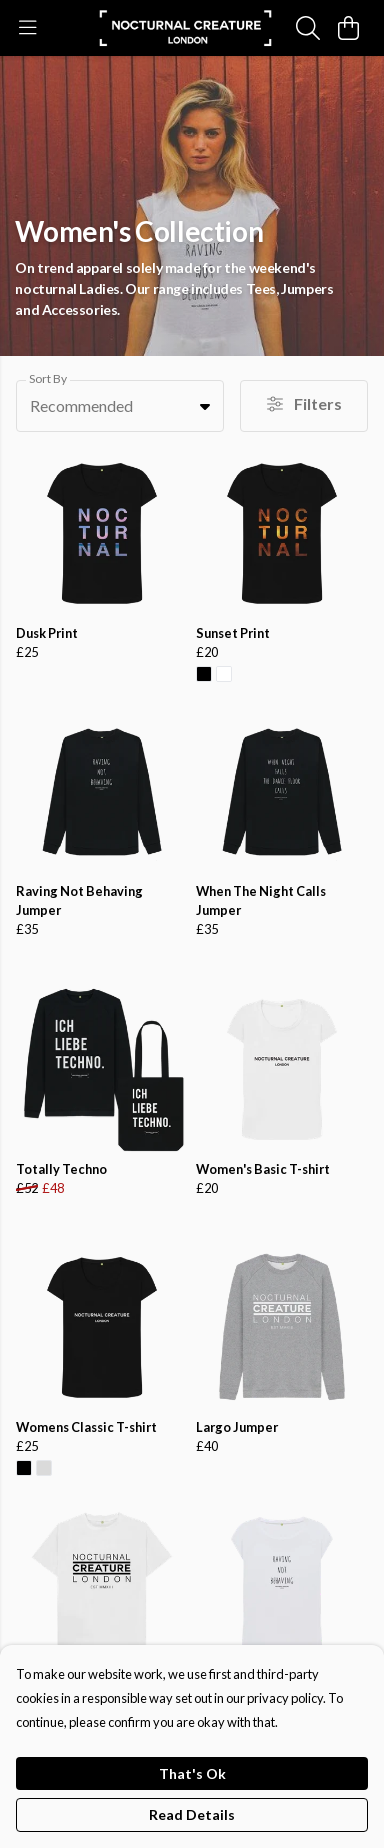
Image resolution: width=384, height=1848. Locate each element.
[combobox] (120, 406)
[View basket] (348, 28)
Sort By (48, 378)
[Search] (308, 28)
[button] (205, 406)
